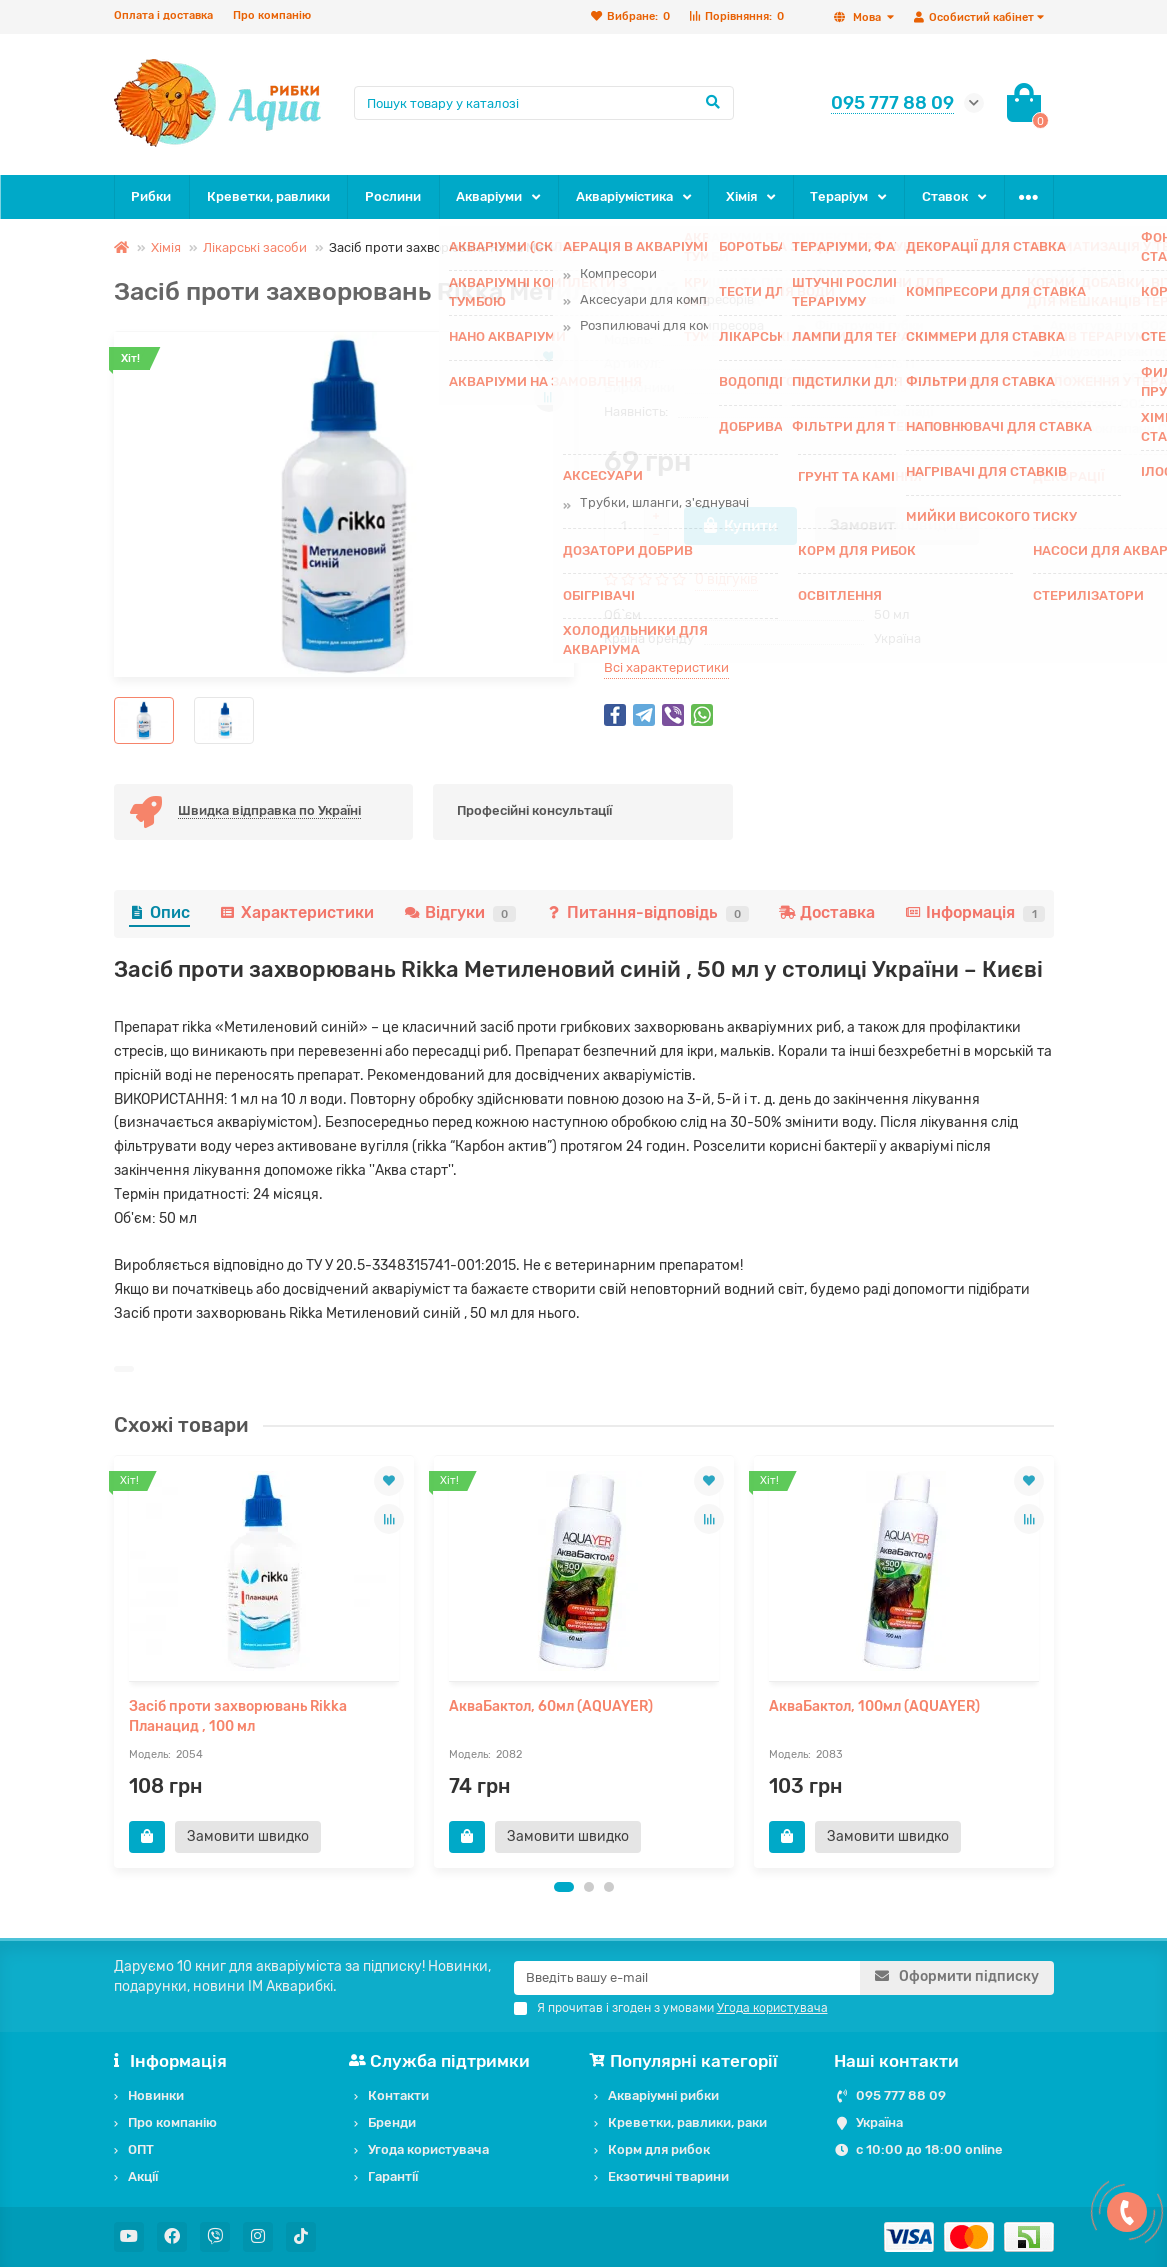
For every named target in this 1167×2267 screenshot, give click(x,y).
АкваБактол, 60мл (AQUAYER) (551, 1706)
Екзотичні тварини (668, 2176)
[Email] (687, 1978)
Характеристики (297, 912)
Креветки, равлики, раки (687, 2122)
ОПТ (141, 2149)
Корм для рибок (659, 2149)
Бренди (392, 2122)
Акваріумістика (624, 196)
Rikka (890, 387)
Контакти (398, 2095)
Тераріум (839, 196)
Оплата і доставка (163, 15)
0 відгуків (726, 579)
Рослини (393, 196)
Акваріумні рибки (663, 2095)
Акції (143, 2176)
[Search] (544, 103)
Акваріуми (489, 196)
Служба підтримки (442, 2061)
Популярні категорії (686, 2061)
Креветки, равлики (268, 196)
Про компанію (272, 15)
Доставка (827, 912)
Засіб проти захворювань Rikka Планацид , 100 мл (238, 1716)
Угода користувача (428, 2149)
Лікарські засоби (255, 247)
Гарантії (393, 2176)
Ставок (945, 196)
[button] (564, 1887)
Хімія (741, 196)
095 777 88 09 (901, 2095)
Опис (159, 912)
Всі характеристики (666, 667)
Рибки (151, 196)
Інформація (975, 912)
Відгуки (460, 912)
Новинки (156, 2095)
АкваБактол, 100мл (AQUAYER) (874, 1706)
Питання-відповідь (647, 912)
